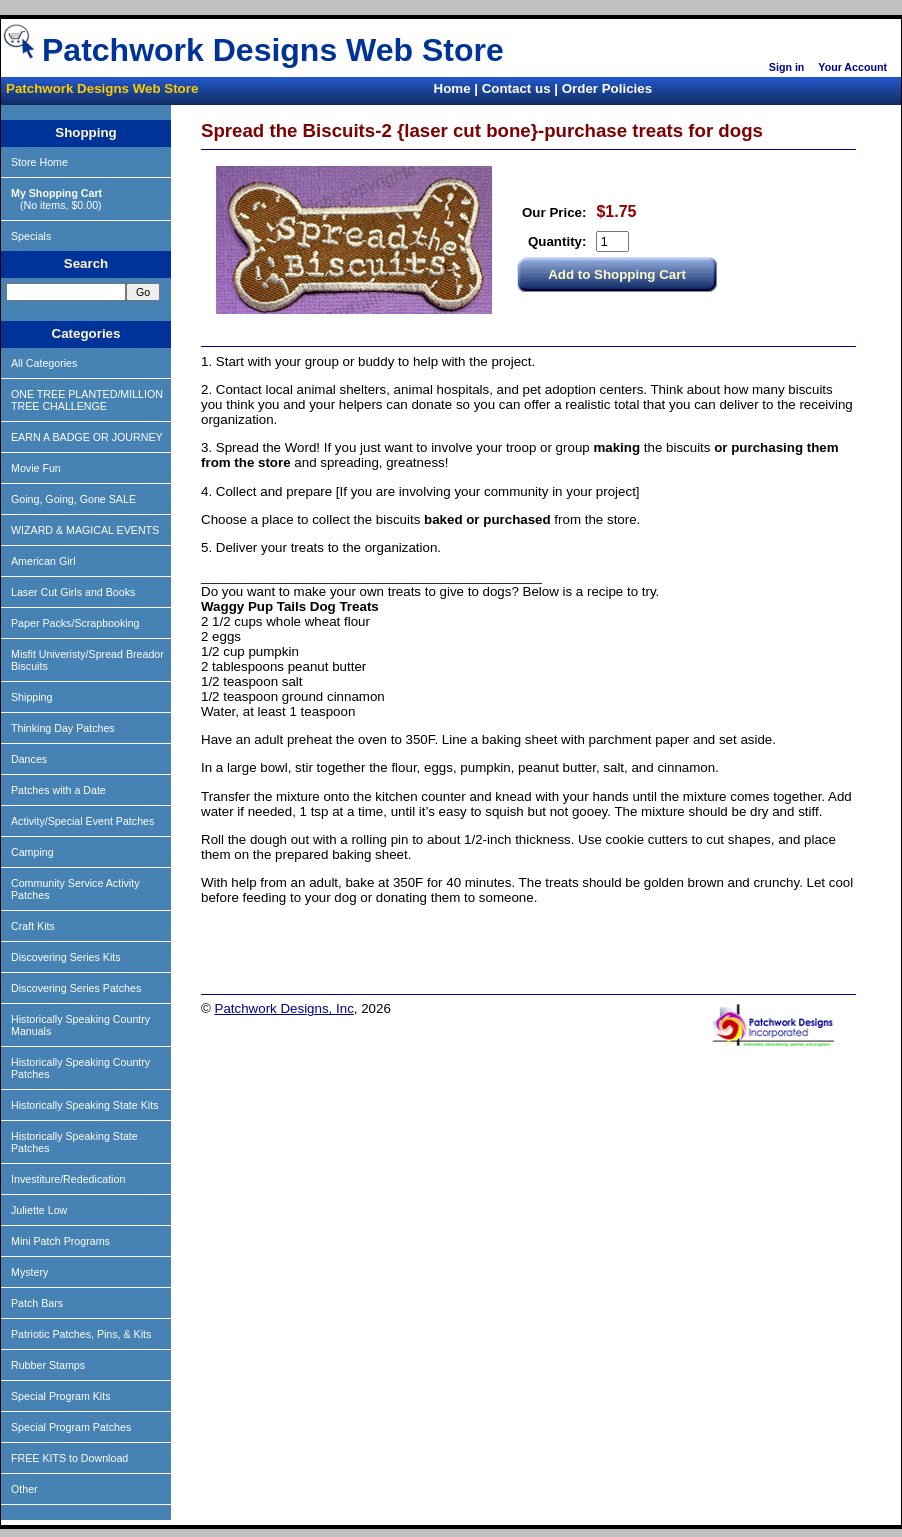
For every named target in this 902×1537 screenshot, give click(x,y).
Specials (31, 236)
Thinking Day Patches (63, 728)
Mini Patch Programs (60, 1241)
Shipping (31, 697)
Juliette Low (39, 1210)
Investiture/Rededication (68, 1179)
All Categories (44, 363)
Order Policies (607, 88)
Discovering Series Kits (66, 957)
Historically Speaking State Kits (84, 1105)
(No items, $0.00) (56, 199)
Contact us (516, 88)
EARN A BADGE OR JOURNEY (87, 437)
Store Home (39, 162)
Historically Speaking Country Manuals (80, 1025)
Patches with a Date (58, 790)
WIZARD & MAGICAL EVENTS (85, 530)
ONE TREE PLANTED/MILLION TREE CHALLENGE (87, 400)
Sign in (787, 67)
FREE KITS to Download (69, 1458)
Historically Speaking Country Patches (80, 1068)
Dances (29, 759)
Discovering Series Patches (76, 988)
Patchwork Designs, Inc (284, 1008)
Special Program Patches (71, 1427)
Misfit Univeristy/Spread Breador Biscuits (87, 660)
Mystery (29, 1272)
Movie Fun (36, 468)
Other (24, 1489)
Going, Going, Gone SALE (73, 499)
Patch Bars (37, 1303)
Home (452, 88)
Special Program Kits (61, 1396)
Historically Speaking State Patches (74, 1142)
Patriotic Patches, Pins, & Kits (81, 1334)
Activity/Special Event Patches (82, 821)
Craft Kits (33, 926)
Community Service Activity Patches (75, 889)
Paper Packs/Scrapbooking (75, 623)
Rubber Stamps (48, 1365)
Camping (32, 852)
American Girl (43, 561)
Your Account (852, 67)
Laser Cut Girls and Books (73, 592)
